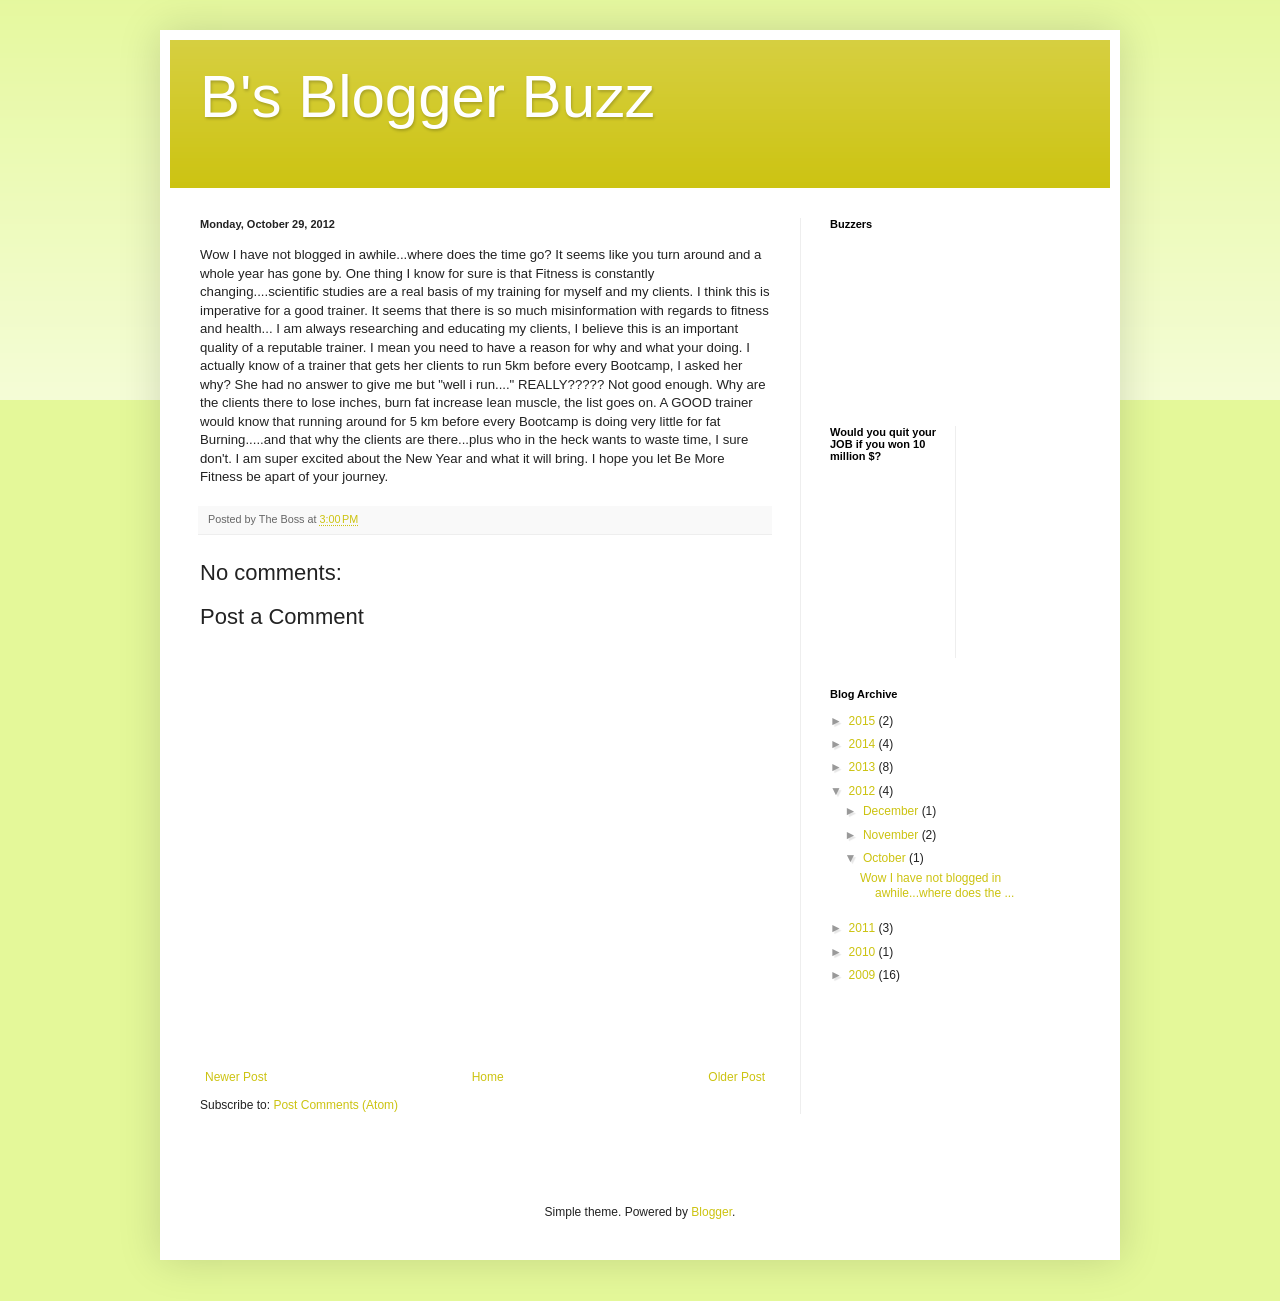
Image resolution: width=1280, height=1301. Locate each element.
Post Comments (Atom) (335, 1105)
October (886, 858)
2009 (864, 975)
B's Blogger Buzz (427, 96)
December (892, 811)
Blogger (711, 1212)
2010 (864, 952)
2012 (864, 791)
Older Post (736, 1077)
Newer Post (236, 1077)
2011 (864, 928)
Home (488, 1077)
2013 (864, 767)
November (892, 835)
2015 (864, 721)
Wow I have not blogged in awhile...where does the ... (937, 885)
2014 (864, 744)
